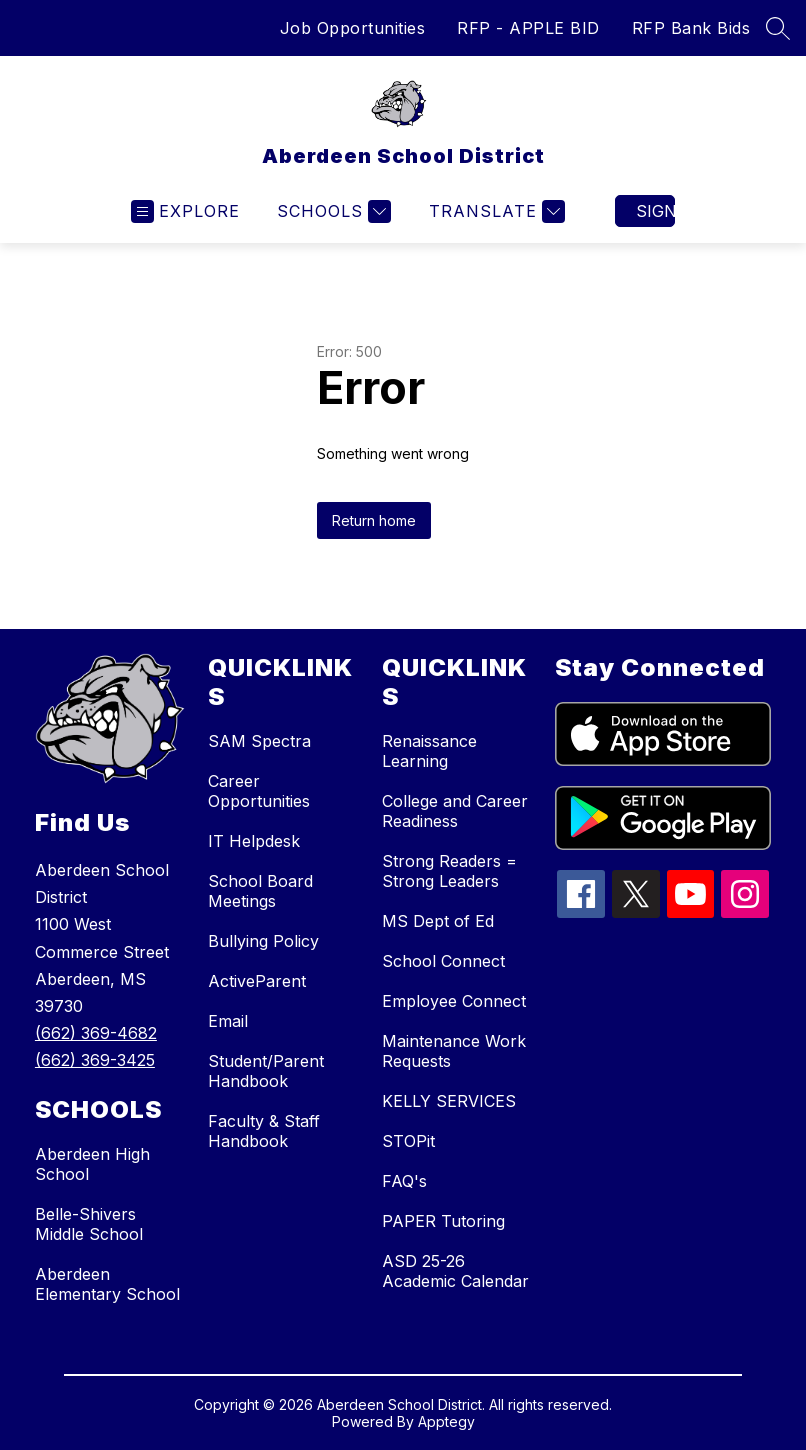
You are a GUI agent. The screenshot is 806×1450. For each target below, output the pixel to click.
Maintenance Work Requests (454, 1051)
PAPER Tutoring (443, 1221)
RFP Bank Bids (691, 28)
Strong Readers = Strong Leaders (449, 871)
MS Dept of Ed (438, 921)
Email (228, 1021)
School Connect (443, 961)
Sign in (655, 211)
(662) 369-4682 (96, 1033)
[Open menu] (185, 211)
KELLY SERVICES (449, 1101)
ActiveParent (257, 981)
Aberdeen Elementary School (107, 1284)
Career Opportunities (259, 791)
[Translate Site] (494, 211)
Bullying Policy (263, 941)
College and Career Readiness (455, 811)
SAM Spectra (259, 741)
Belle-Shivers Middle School (89, 1224)
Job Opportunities (353, 28)
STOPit (408, 1141)
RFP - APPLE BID (528, 28)
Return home (374, 520)
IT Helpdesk (254, 841)
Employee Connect (454, 1001)
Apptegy (446, 1421)
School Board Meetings (260, 891)
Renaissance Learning (429, 751)
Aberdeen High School (92, 1164)
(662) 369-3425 (95, 1060)
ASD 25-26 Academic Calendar (455, 1271)
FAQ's (404, 1181)
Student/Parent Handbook (266, 1071)
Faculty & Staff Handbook (264, 1131)
